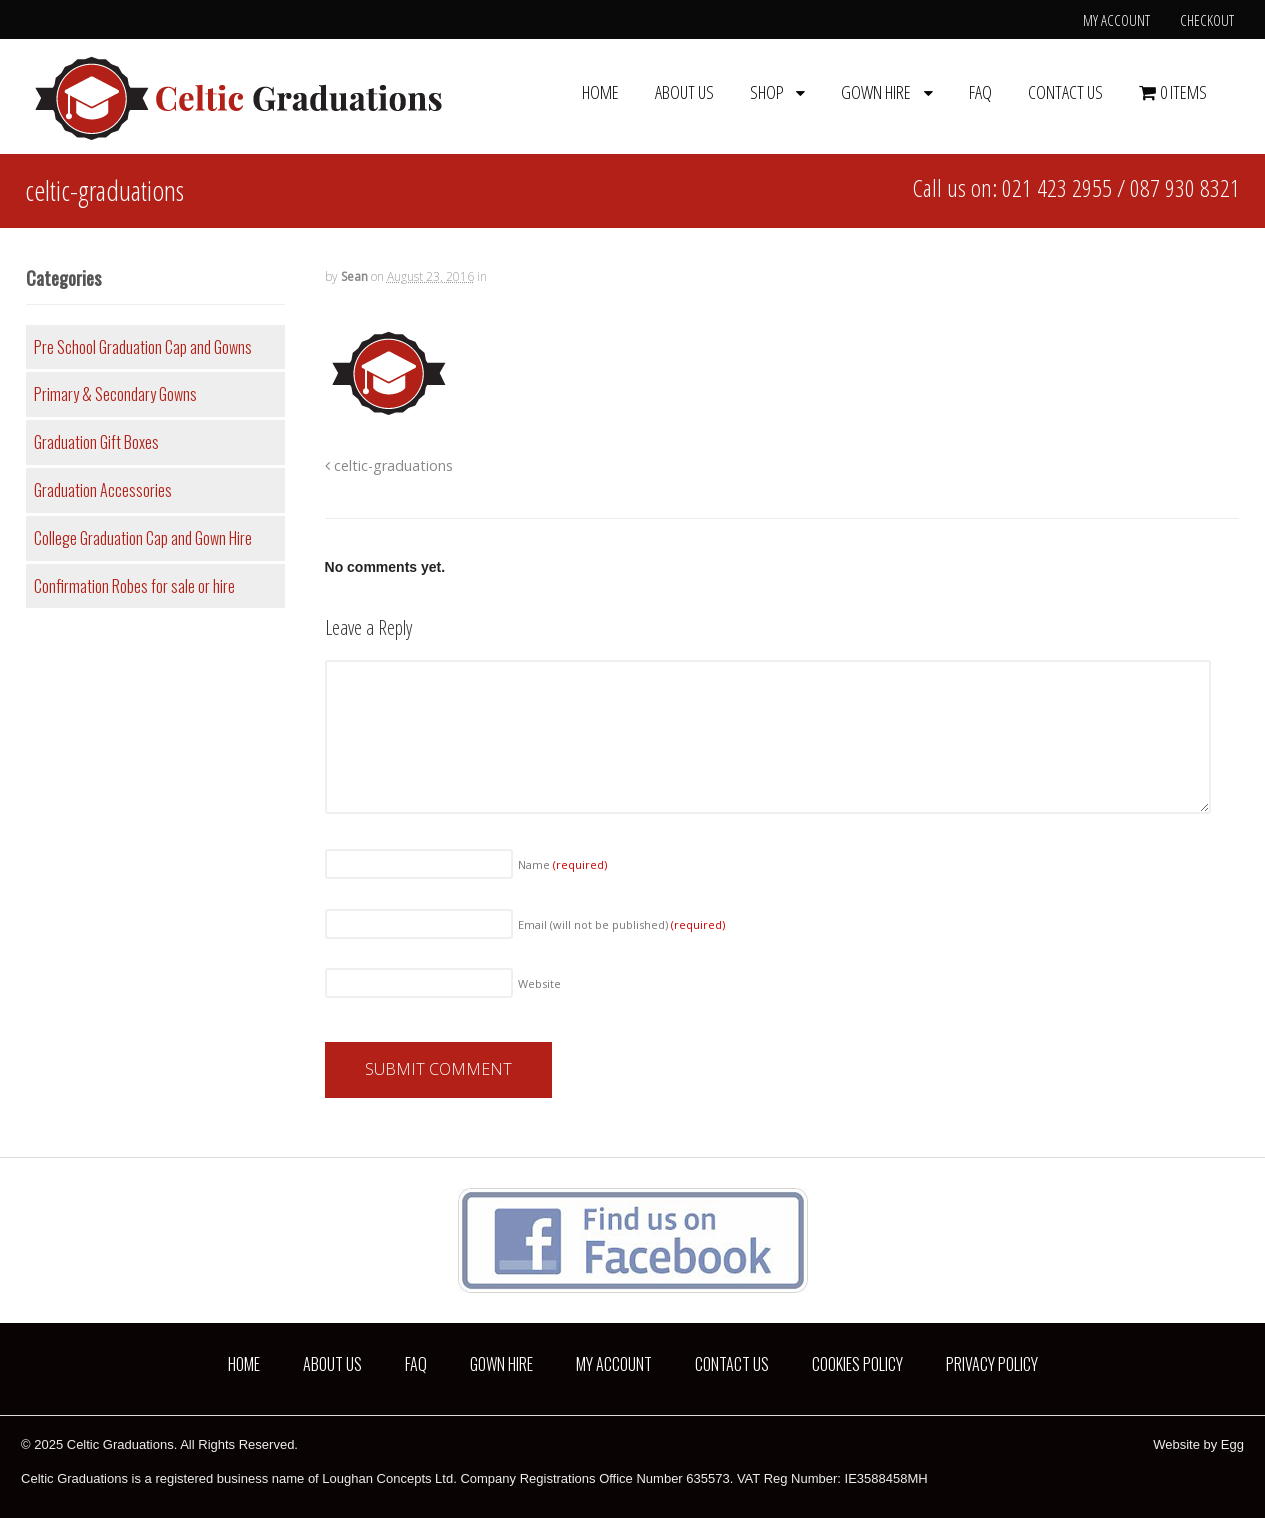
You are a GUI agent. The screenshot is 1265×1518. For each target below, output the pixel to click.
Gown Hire (876, 92)
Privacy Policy (992, 1364)
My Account (1116, 20)
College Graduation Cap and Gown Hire (143, 538)
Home (600, 92)
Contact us (1065, 92)
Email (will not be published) (621, 924)
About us (684, 92)
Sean (354, 276)
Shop (767, 92)
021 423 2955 (1057, 187)
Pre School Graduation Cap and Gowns (143, 347)
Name (562, 864)
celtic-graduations (389, 465)
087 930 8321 (1185, 187)
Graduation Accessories (103, 490)
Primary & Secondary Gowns (115, 394)
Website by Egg (1198, 1444)
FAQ (980, 92)
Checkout (1207, 20)
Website (539, 983)
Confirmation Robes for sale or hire (134, 586)
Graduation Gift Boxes (96, 442)
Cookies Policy (857, 1364)
